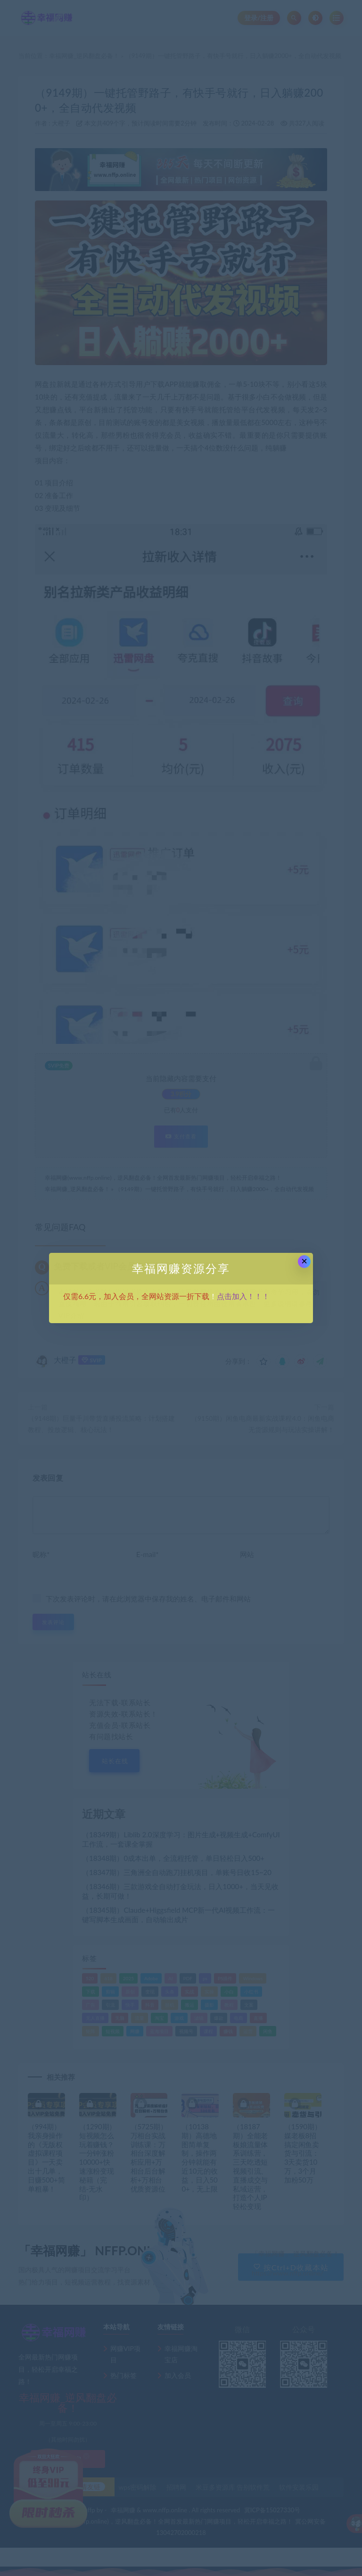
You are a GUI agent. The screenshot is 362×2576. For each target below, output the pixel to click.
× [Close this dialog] (304, 1261)
